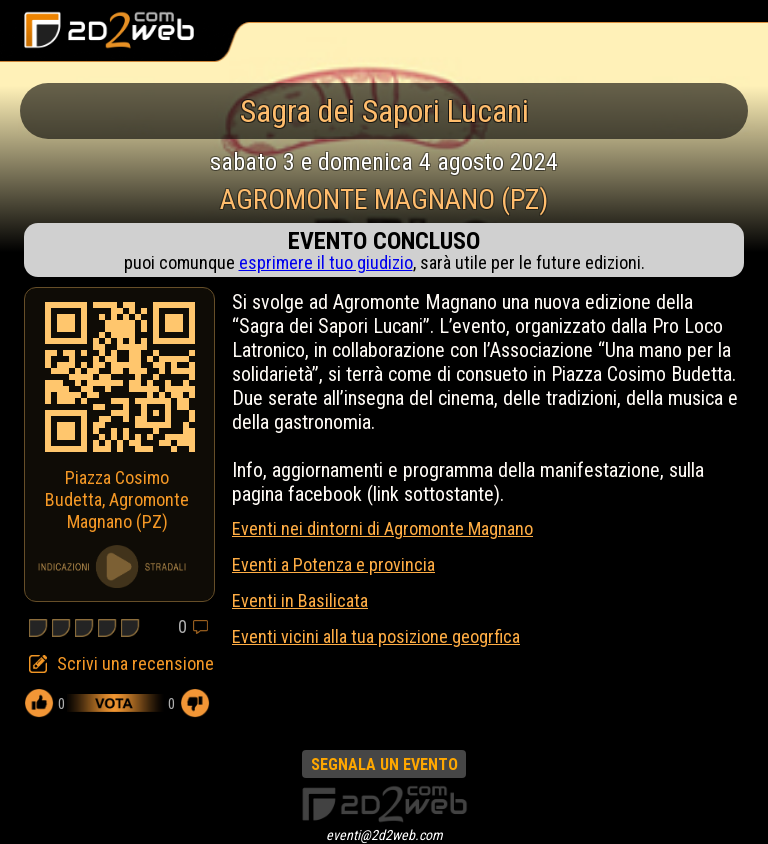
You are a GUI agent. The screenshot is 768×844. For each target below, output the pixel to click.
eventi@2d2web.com (384, 835)
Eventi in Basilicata (300, 600)
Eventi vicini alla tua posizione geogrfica (376, 636)
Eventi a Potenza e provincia (333, 564)
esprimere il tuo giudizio (326, 262)
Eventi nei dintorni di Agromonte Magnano (382, 528)
